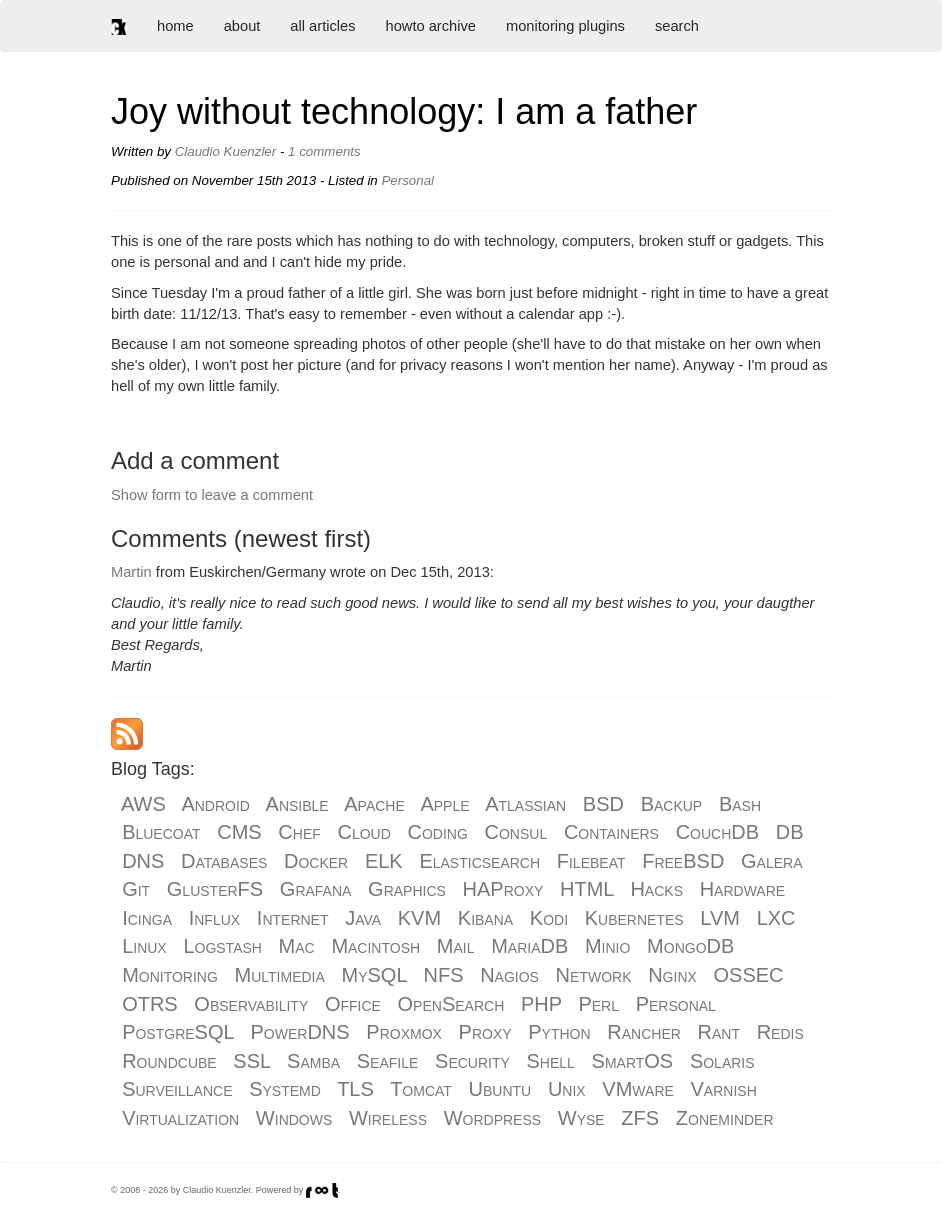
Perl (598, 1004)
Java (363, 918)
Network (594, 975)
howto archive (431, 26)
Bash (740, 804)
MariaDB (529, 946)
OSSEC (749, 975)
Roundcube (169, 1061)
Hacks (656, 889)
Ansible (297, 804)
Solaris (722, 1061)
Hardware (742, 889)
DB (790, 832)
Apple (444, 804)
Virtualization (180, 1118)
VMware (637, 1089)
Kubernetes (634, 918)
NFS (443, 975)
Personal (676, 1004)
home (175, 26)
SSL (251, 1061)
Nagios (509, 975)
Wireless (388, 1118)
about (242, 26)
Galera (771, 861)
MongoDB (690, 946)
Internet (293, 918)
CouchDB (717, 832)
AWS (143, 804)
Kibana (485, 918)
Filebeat (591, 861)
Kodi (549, 918)
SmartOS (633, 1061)
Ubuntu (500, 1089)
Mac (297, 946)
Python (559, 1032)
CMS (239, 832)
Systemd (285, 1089)
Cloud (363, 832)
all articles (322, 26)
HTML (587, 889)
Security (472, 1061)
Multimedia (280, 975)
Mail (456, 946)
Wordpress (492, 1118)
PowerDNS (300, 1032)
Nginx (672, 975)
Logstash (222, 946)
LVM (720, 918)
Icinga (147, 918)
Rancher (644, 1032)
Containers (611, 832)
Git (136, 889)
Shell (551, 1061)
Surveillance (177, 1089)
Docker (316, 861)
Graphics (407, 889)
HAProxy (503, 889)
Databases (224, 861)
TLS (355, 1089)
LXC (776, 918)
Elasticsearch (479, 861)
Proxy (485, 1032)
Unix (567, 1089)
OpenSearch (451, 1004)
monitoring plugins (565, 26)
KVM (419, 918)
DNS (143, 861)
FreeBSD (683, 861)
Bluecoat (161, 832)
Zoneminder (725, 1118)
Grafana (316, 889)
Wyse (581, 1118)
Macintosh (375, 946)
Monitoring (170, 975)
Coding (438, 832)
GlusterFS (215, 889)
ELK (384, 861)
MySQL (374, 975)
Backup (672, 804)
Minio (607, 946)
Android (215, 804)
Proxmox (404, 1032)
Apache (374, 804)
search (677, 26)
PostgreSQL (178, 1032)
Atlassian (525, 804)
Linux (144, 946)
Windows (294, 1118)
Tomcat (421, 1089)
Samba (313, 1061)
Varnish (724, 1089)
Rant (719, 1032)
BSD (603, 804)
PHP (541, 1004)
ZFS (640, 1118)
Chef (299, 832)
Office (353, 1004)
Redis (780, 1032)
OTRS (150, 1004)
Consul (516, 832)
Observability (251, 1004)
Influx (214, 918)
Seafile (388, 1061)
